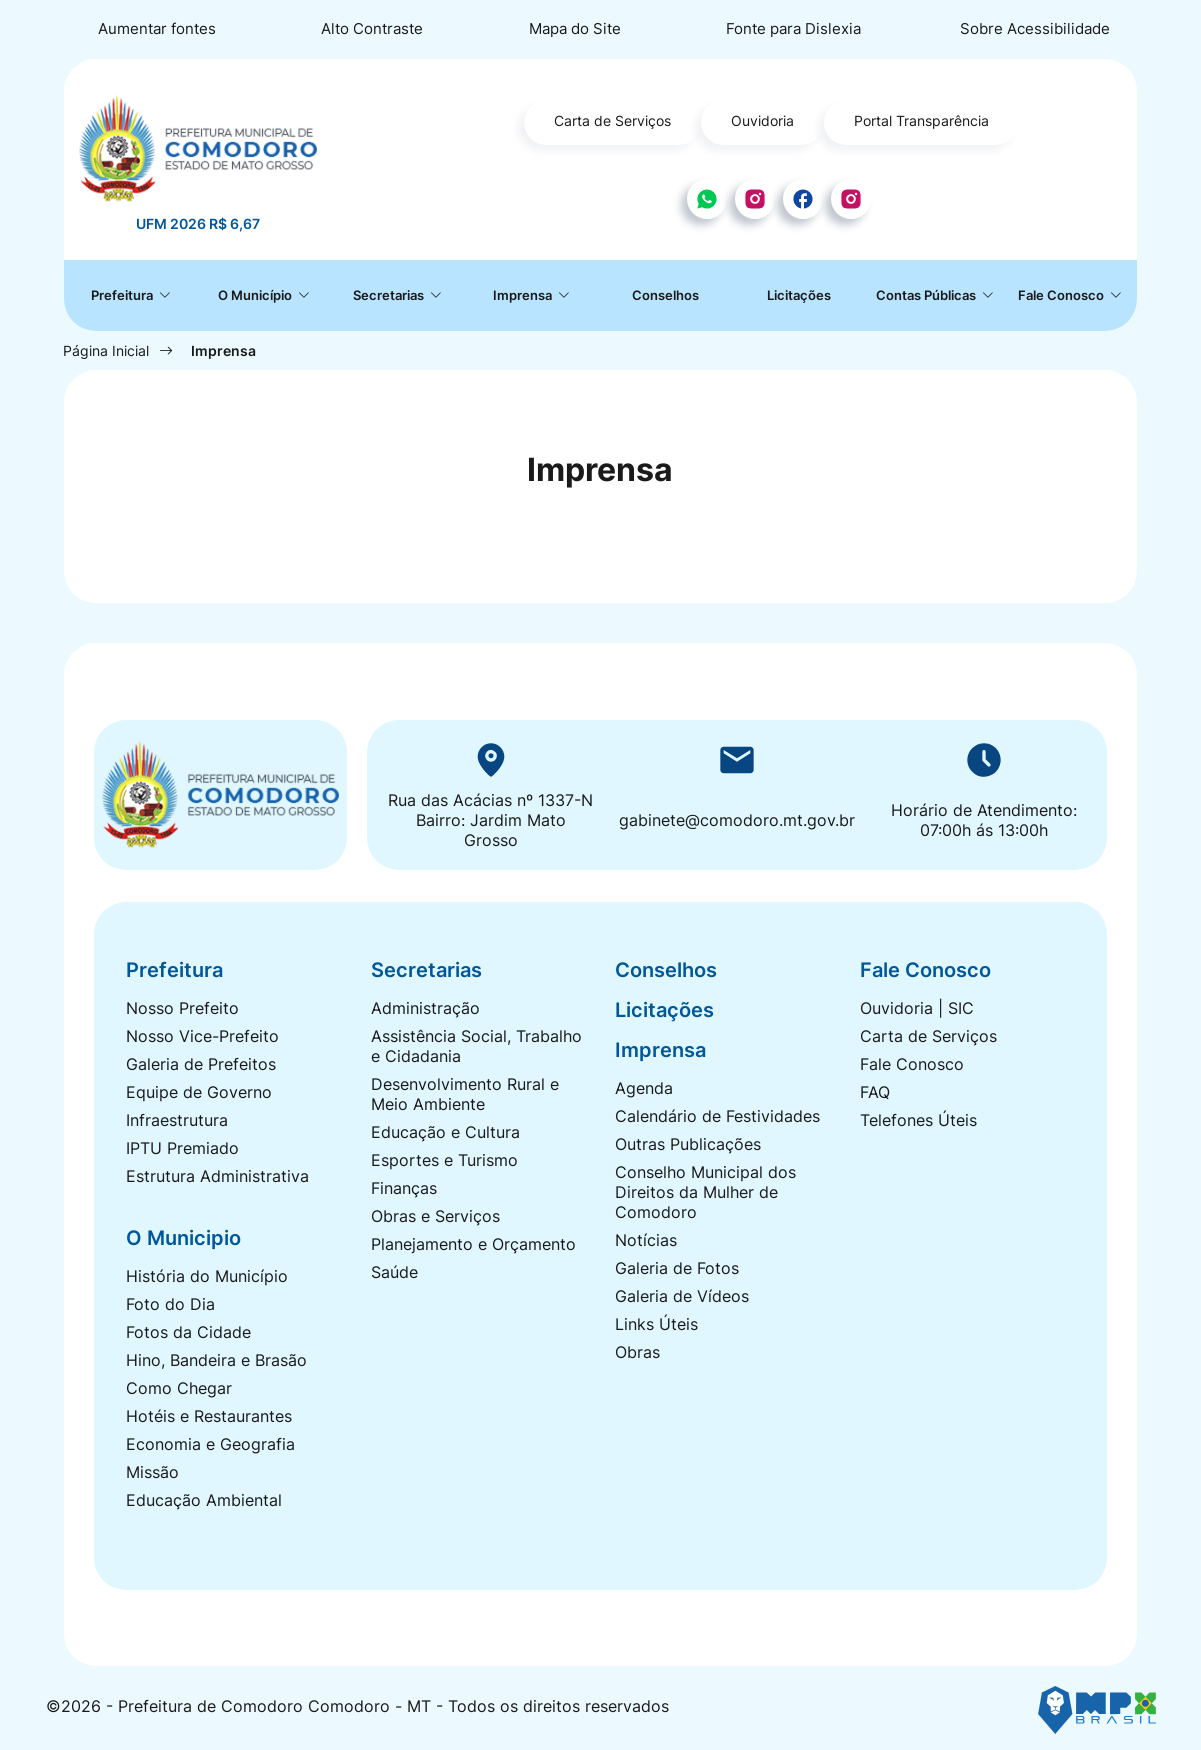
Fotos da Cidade (188, 1332)
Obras (637, 1352)
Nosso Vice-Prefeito (202, 1036)
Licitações (799, 295)
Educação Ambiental (204, 1500)
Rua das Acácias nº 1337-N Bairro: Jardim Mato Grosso (490, 820)
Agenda (644, 1088)
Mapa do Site (575, 28)
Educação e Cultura (445, 1132)
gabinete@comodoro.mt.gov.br (737, 820)
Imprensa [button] (524, 295)
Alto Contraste (372, 28)
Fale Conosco (912, 1064)
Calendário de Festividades (717, 1116)
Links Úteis (656, 1324)
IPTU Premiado (182, 1148)
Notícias (646, 1240)
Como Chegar (179, 1388)
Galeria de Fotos (677, 1268)
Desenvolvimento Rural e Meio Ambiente (465, 1094)
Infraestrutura (177, 1120)
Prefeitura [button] (123, 295)
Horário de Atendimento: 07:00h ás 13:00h (984, 820)
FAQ (875, 1092)
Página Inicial (106, 350)
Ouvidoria (762, 120)
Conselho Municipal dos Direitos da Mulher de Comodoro (705, 1192)
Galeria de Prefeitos (201, 1064)
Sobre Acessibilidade (1035, 28)
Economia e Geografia (210, 1444)
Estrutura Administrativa (217, 1176)
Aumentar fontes (157, 28)
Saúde (394, 1272)
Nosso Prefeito (182, 1008)
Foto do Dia (170, 1304)
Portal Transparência (921, 120)
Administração (425, 1008)
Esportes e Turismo (444, 1160)
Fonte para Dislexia (793, 28)
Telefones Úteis (918, 1120)
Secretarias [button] (390, 295)
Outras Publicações (688, 1144)
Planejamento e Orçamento (473, 1244)
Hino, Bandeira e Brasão (216, 1360)
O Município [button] (256, 295)
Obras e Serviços (435, 1216)
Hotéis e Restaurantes (209, 1416)
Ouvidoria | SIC (917, 1008)
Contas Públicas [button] (927, 295)
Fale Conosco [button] (1062, 295)
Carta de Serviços (612, 120)
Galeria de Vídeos (682, 1296)
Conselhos (665, 295)
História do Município (207, 1276)
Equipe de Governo (199, 1092)
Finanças (404, 1188)
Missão (152, 1472)
